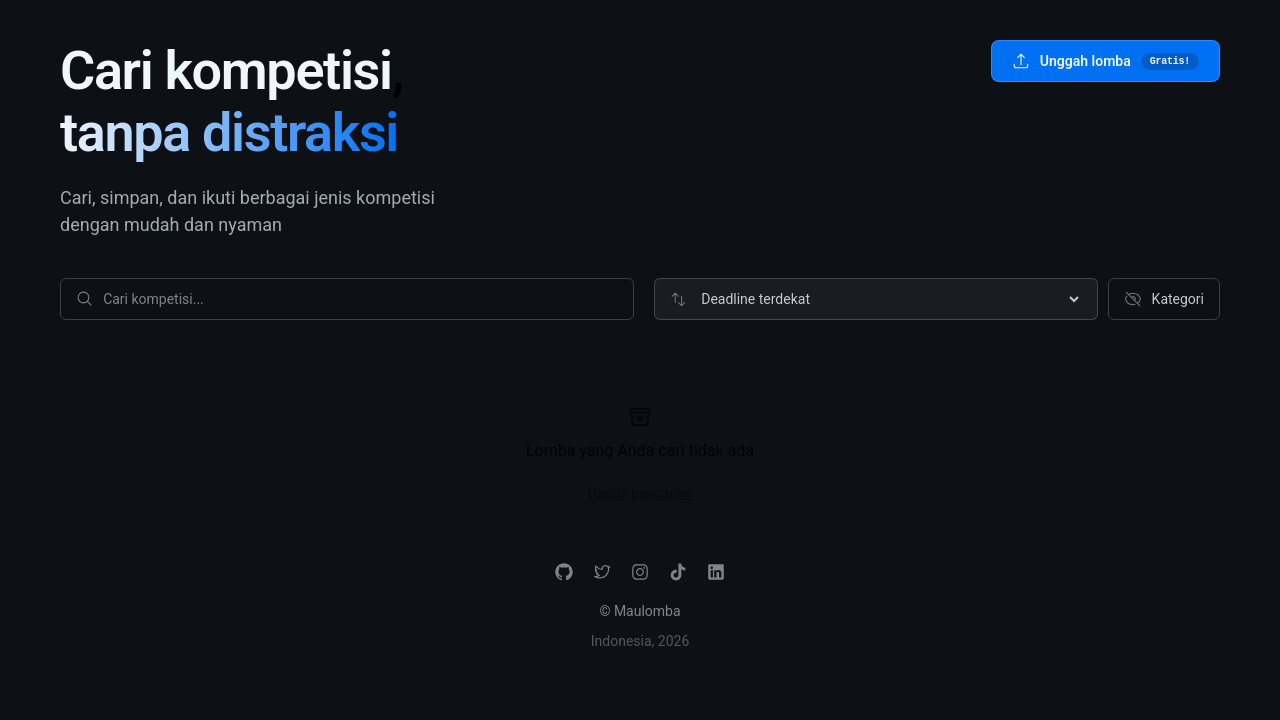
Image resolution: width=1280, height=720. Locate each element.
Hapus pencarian (639, 493)
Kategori (1164, 299)
